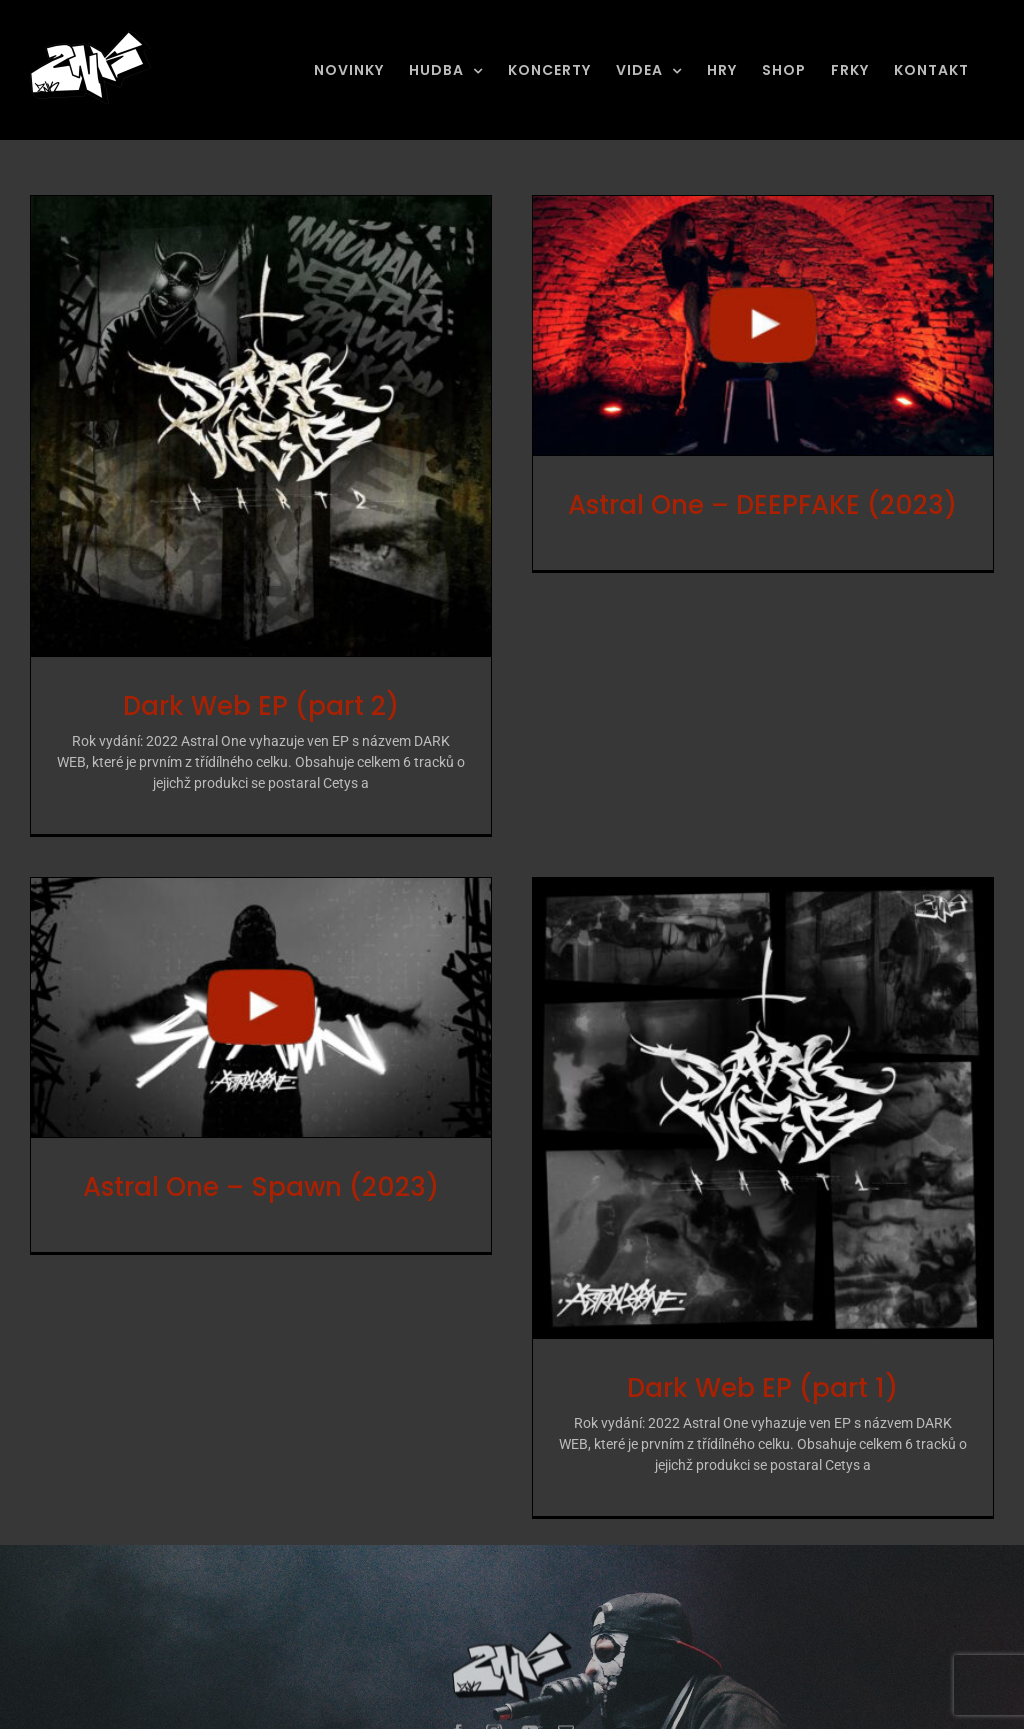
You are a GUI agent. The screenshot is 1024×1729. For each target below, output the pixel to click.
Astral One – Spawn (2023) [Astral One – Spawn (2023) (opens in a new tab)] (311, 1135)
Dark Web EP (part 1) (725, 1381)
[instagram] (494, 1699)
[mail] (566, 1699)
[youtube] (530, 1699)
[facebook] (458, 1699)
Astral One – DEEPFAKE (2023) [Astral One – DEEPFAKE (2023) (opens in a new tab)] (750, 505)
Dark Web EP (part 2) (261, 706)
